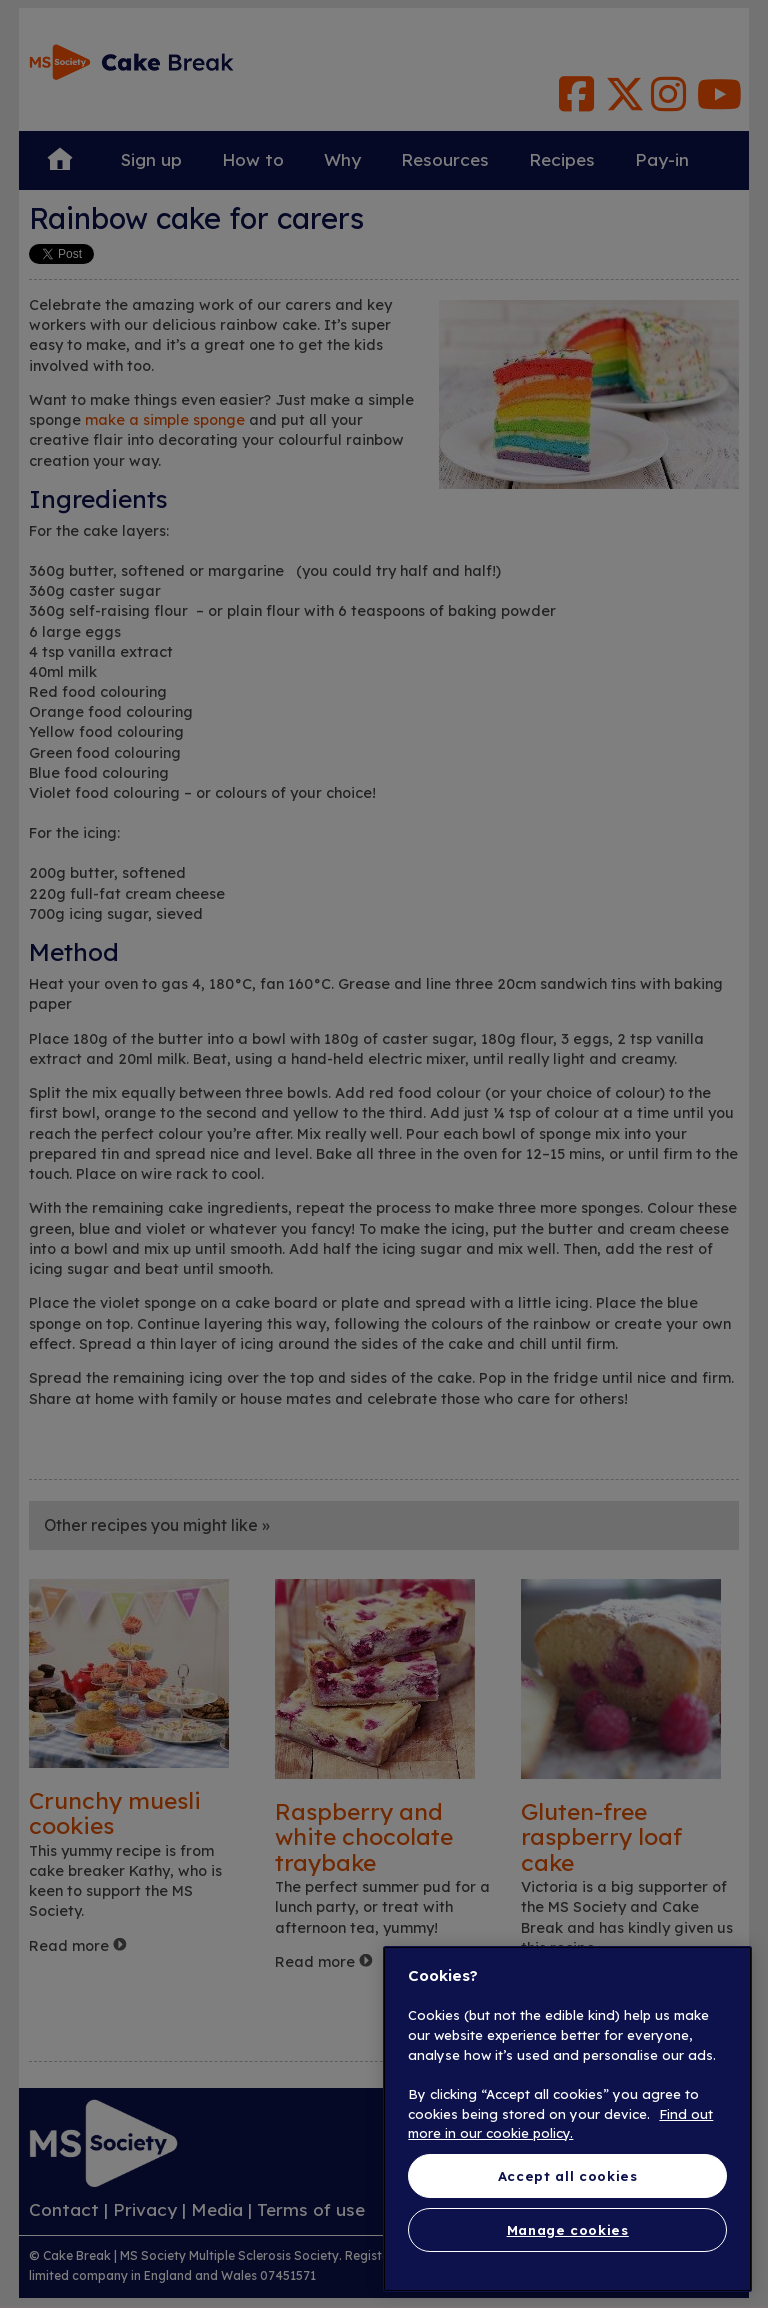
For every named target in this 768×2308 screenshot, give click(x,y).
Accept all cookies (568, 2176)
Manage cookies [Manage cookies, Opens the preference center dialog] (568, 2230)
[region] (567, 2119)
